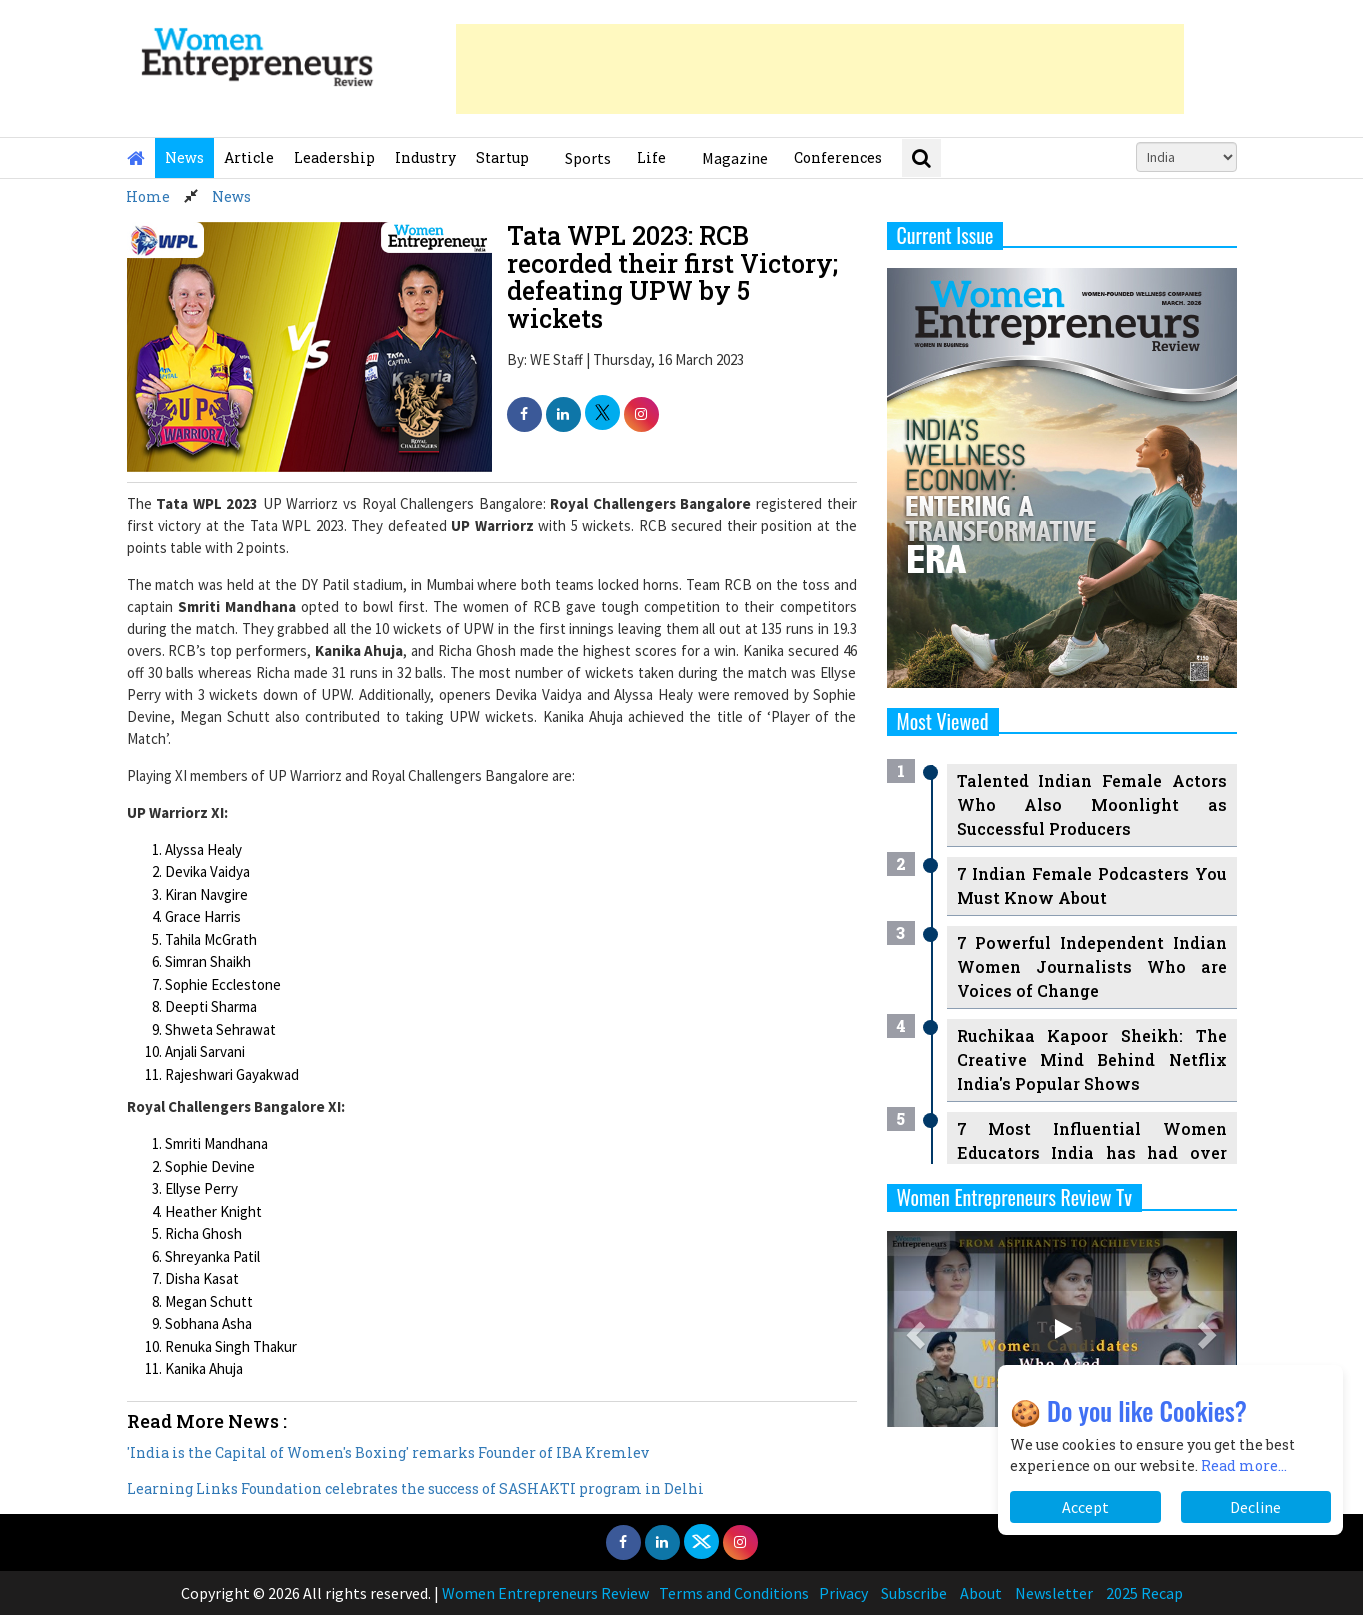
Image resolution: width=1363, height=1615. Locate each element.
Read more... (1244, 1465)
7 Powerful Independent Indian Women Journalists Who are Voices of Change (1092, 966)
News (184, 157)
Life (651, 157)
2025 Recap (1144, 1593)
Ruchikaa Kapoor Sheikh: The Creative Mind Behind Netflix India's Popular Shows (1092, 1059)
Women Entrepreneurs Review (545, 1593)
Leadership (334, 157)
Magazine (735, 158)
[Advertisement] (820, 69)
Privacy (843, 1593)
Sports (588, 158)
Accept (1085, 1507)
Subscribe (914, 1593)
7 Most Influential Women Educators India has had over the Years (1092, 1152)
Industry (425, 157)
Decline (1255, 1507)
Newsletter (1054, 1593)
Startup (502, 157)
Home (148, 196)
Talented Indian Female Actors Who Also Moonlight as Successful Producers (1092, 804)
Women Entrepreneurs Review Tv (1015, 1197)
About (981, 1593)
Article (249, 157)
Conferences (838, 157)
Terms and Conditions (734, 1593)
